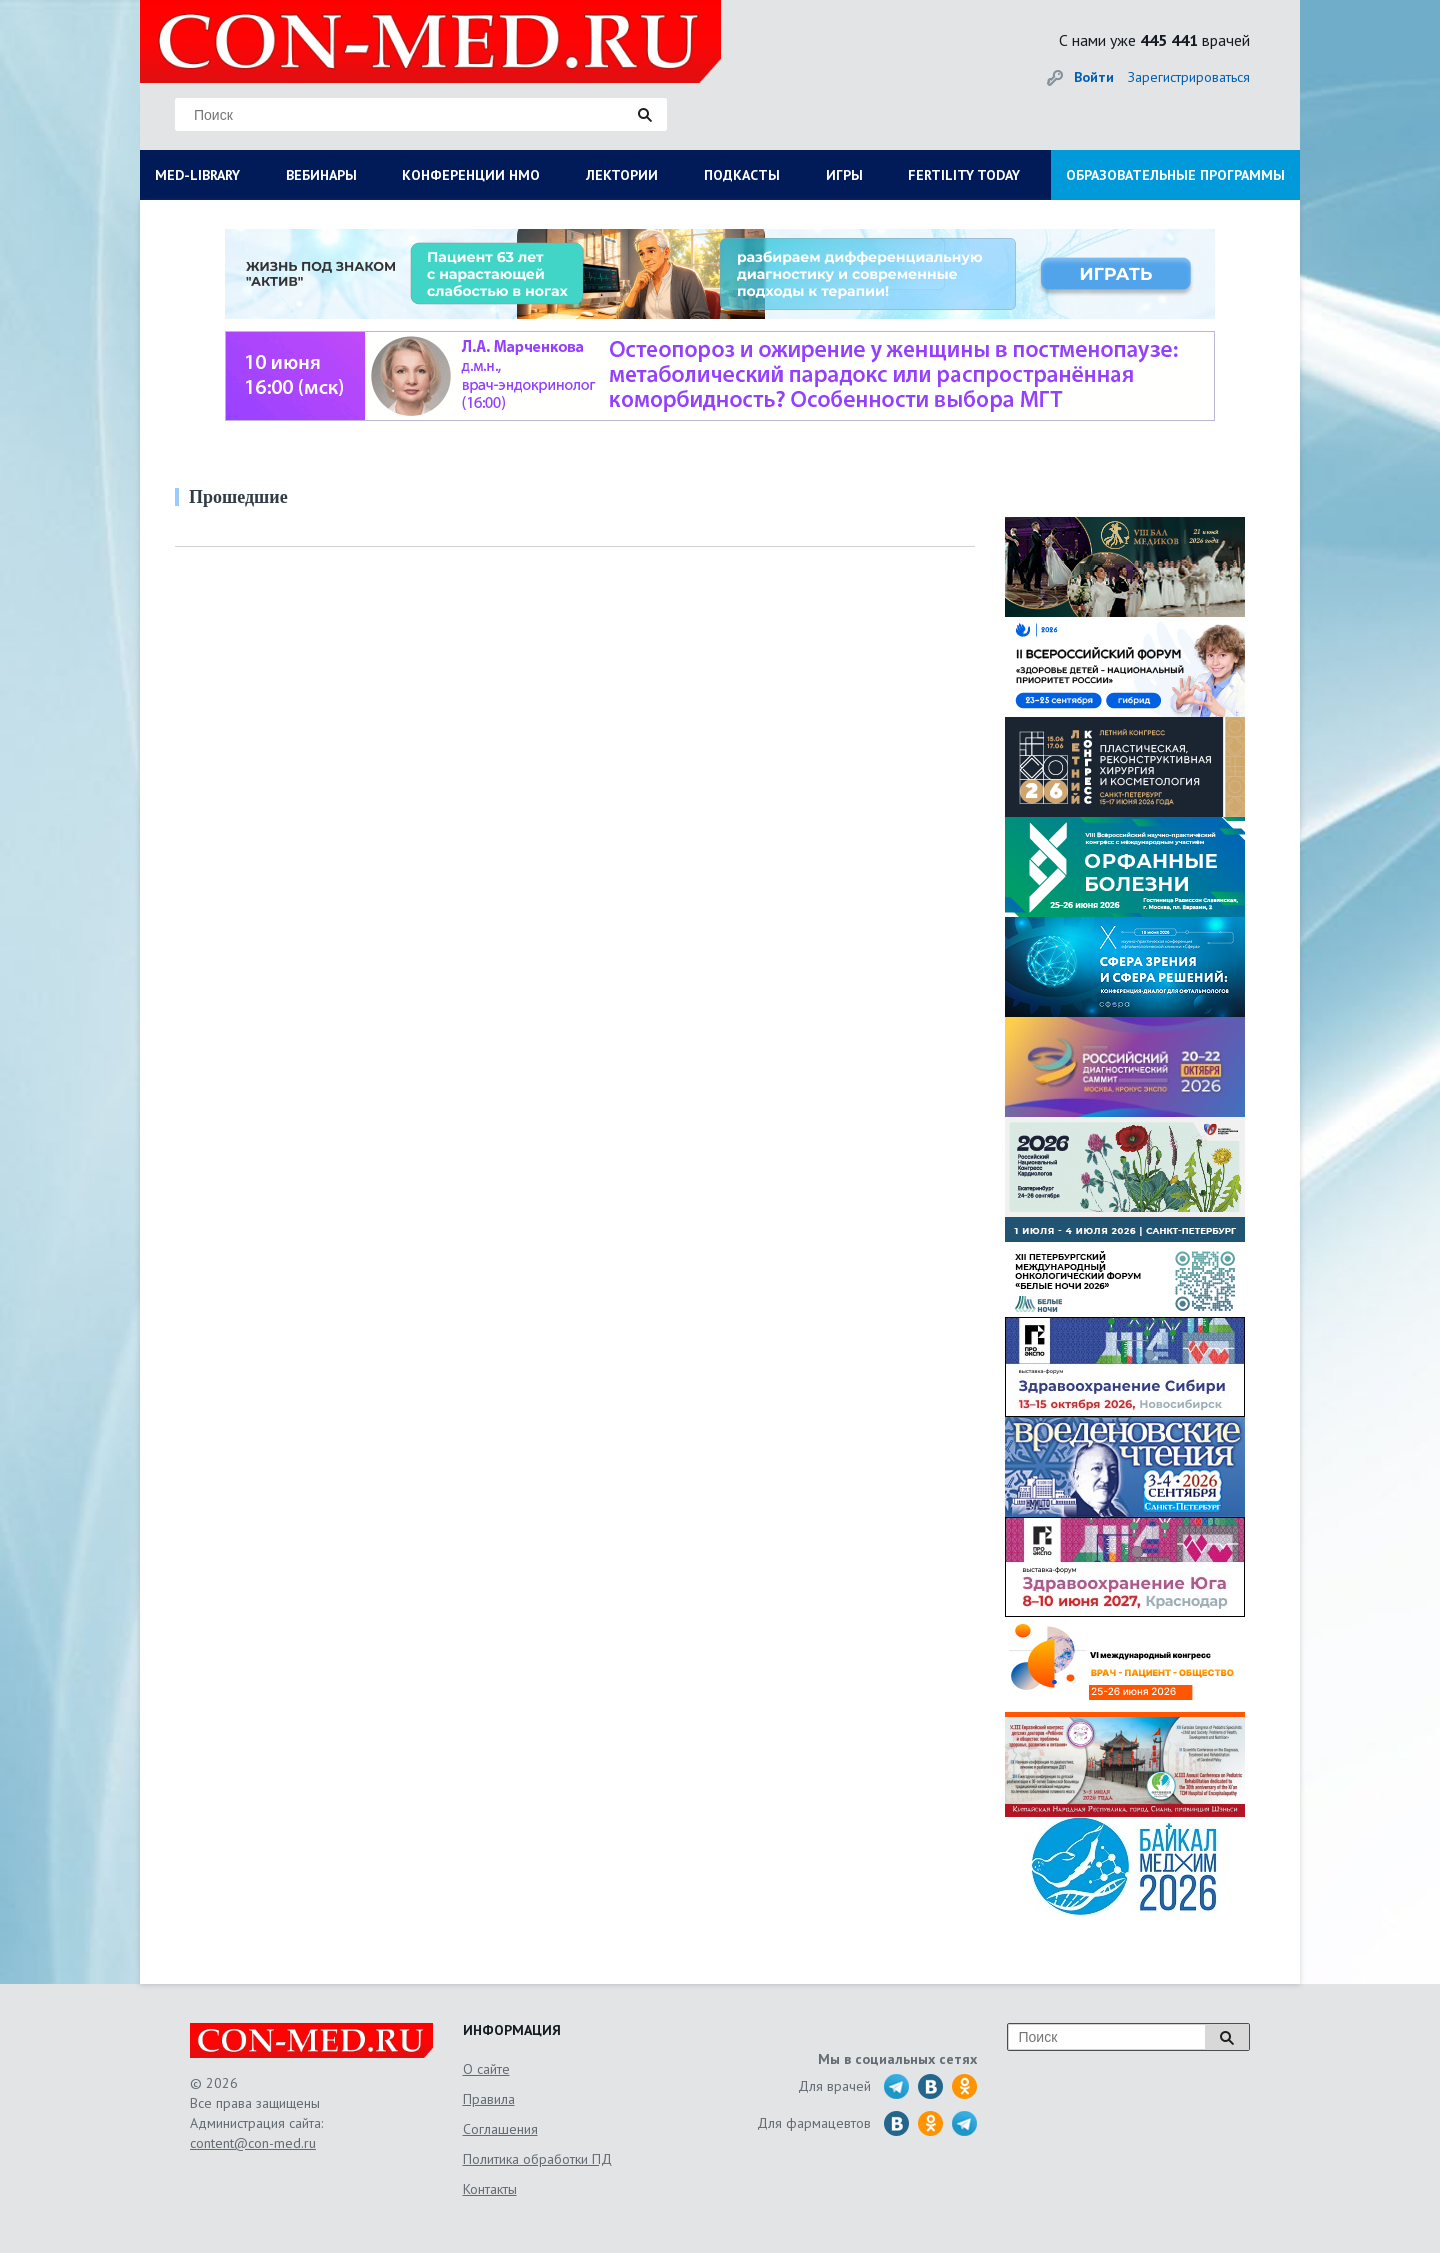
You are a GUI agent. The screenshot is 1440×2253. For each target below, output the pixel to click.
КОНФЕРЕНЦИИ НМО (471, 175)
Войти (1094, 77)
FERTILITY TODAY (964, 175)
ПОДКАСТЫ (742, 175)
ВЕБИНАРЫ (321, 175)
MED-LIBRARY (197, 175)
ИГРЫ (844, 175)
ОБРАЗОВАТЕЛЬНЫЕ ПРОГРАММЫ (1175, 175)
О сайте (486, 2069)
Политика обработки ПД (537, 2159)
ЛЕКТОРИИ (622, 175)
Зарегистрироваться (1189, 77)
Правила (489, 2099)
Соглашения (500, 2129)
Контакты (490, 2189)
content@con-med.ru (253, 2143)
